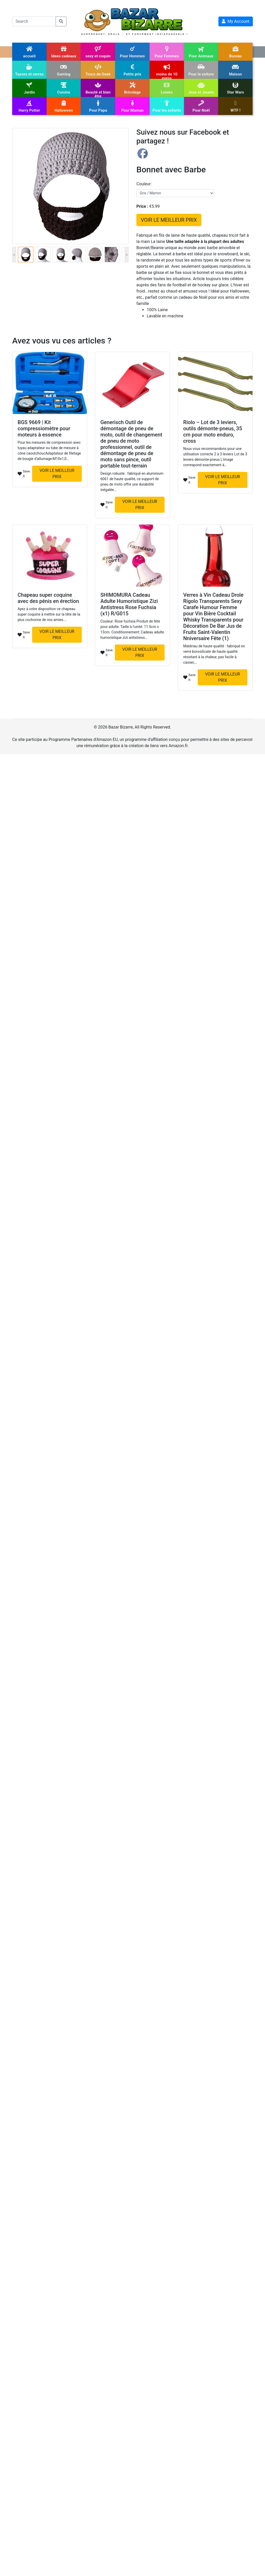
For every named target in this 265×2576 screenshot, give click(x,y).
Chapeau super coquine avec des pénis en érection (48, 598)
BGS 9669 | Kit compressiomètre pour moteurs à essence (44, 428)
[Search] (34, 21)
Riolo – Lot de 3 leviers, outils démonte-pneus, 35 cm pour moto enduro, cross (212, 431)
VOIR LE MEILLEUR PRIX (169, 220)
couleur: (144, 183)
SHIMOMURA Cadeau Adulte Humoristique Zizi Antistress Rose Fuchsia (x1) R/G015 (129, 604)
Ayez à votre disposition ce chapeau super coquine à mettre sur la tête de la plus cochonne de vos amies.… (49, 614)
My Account (235, 21)
